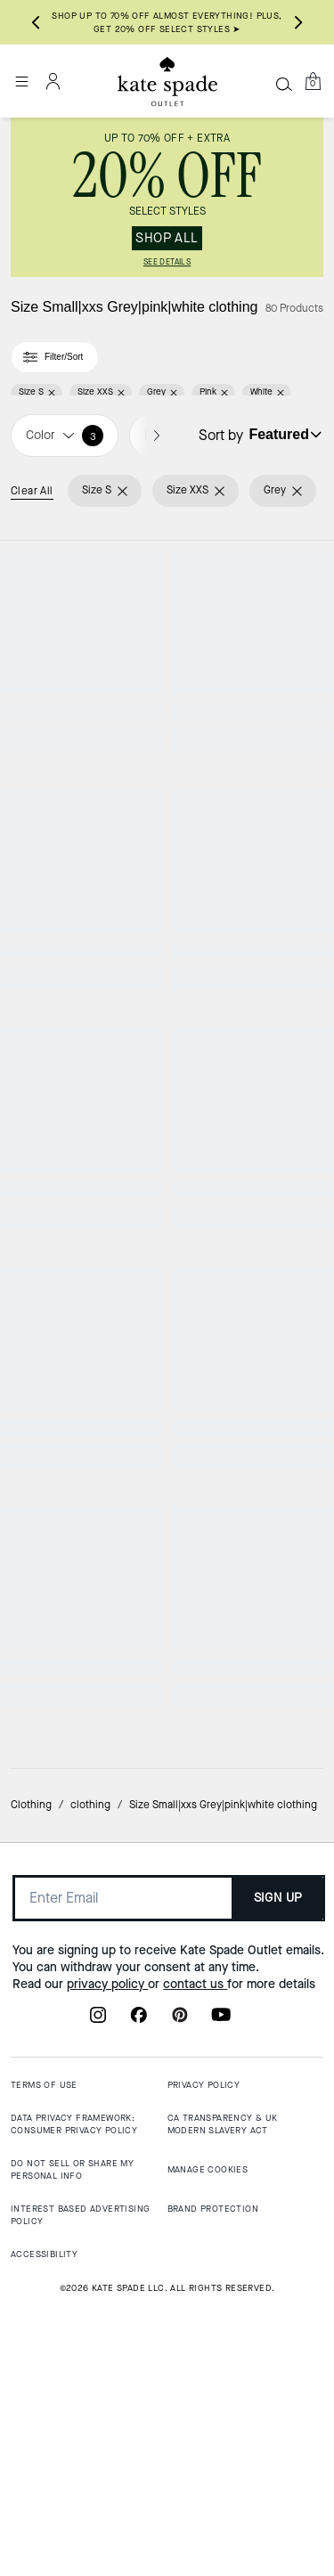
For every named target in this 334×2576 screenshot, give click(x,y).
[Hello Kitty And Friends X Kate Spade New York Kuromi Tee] (83, 1933)
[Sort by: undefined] (283, 434)
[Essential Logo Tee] (251, 1506)
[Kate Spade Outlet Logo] (167, 82)
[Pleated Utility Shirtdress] (83, 649)
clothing (90, 2374)
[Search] (284, 83)
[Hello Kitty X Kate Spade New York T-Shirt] (251, 1933)
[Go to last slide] (35, 22)
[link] (167, 197)
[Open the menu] (21, 81)
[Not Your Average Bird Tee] (251, 649)
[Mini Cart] (312, 81)
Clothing (31, 2374)
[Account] (53, 81)
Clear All (32, 491)
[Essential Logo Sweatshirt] (83, 1077)
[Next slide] (298, 22)
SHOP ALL (166, 238)
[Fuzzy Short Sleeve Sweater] (251, 1077)
